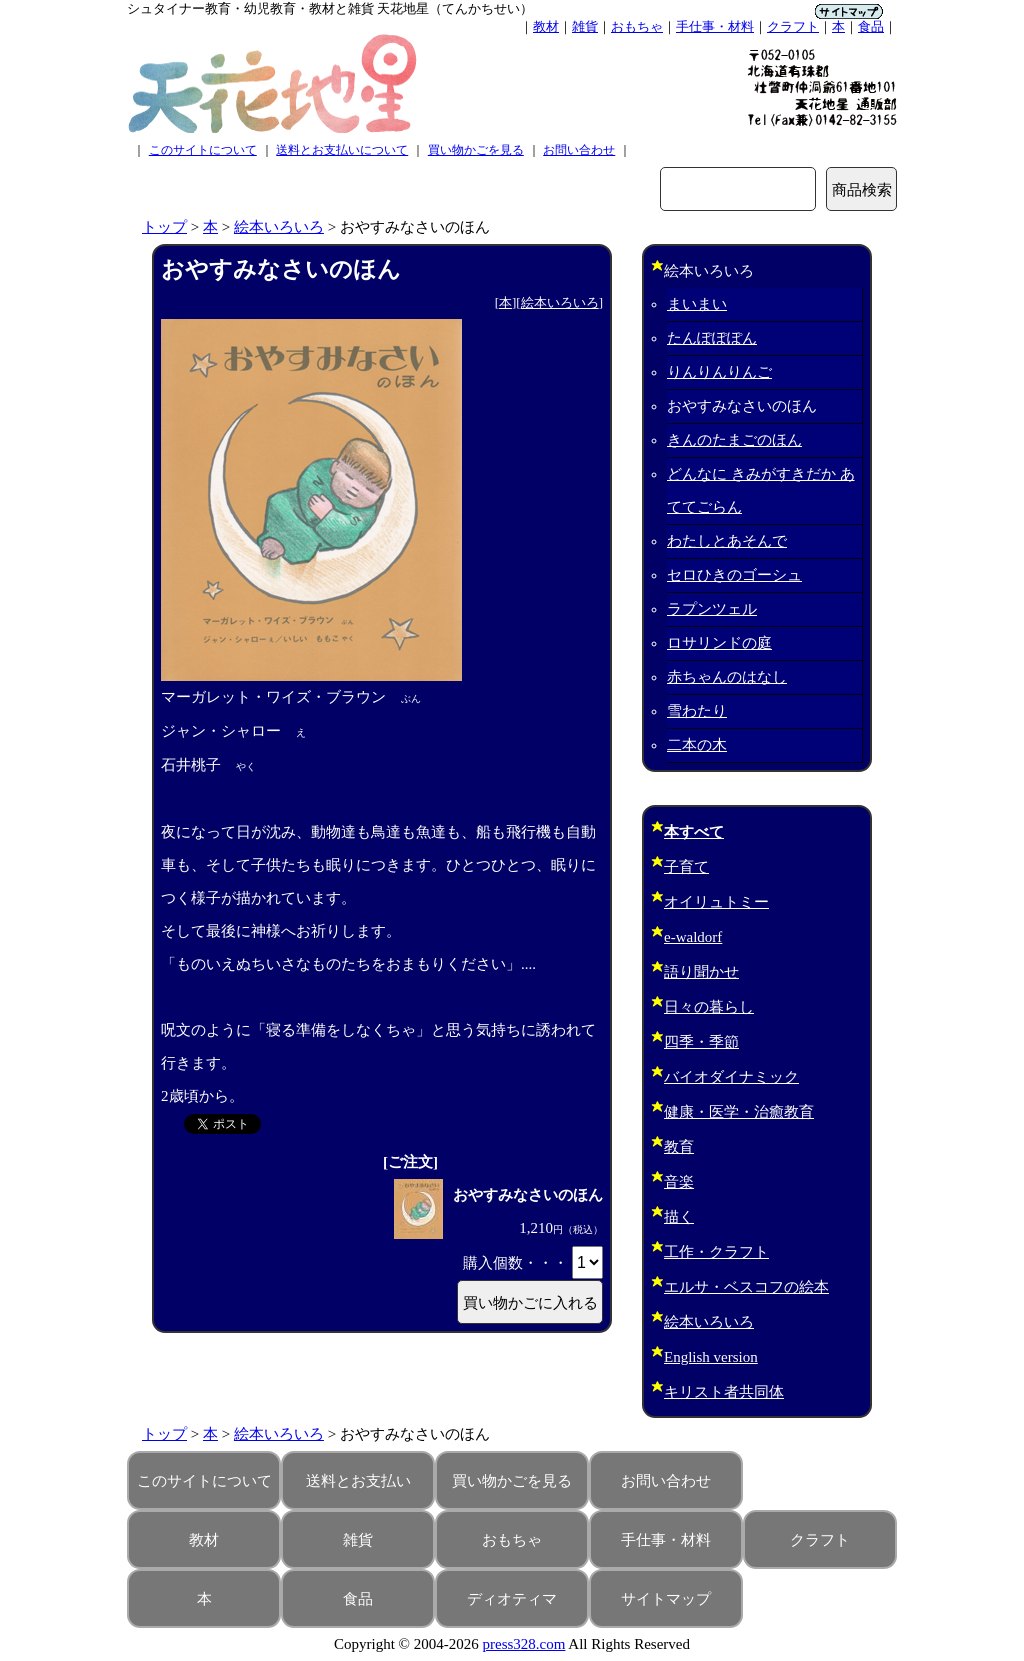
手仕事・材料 (715, 26)
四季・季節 (701, 1042)
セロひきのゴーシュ (734, 575)
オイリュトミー (716, 902)
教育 (679, 1147)
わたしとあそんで (727, 541)
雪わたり (697, 711)
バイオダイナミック (731, 1077)
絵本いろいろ (279, 227)
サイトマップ (666, 1599)
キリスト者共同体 (724, 1392)
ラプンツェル (712, 609)
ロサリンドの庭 (719, 643)
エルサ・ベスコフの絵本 (746, 1287)
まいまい (697, 304)
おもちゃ (637, 26)
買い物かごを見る (476, 150)
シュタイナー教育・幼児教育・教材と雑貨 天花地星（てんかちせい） (330, 8)
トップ (164, 227)
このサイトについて (203, 150)
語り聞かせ (701, 972)
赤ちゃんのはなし (727, 677)
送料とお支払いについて (342, 150)
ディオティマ (512, 1599)
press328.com (524, 1644)
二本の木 (697, 745)
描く (679, 1217)
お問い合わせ (579, 150)
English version (711, 1357)
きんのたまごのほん (734, 440)
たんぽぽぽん (712, 338)
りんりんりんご (719, 372)
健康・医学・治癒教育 (739, 1112)
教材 (546, 26)
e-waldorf (693, 937)
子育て (686, 867)
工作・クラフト (716, 1252)
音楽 (679, 1182)
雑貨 (585, 26)
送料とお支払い (358, 1481)
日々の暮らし (709, 1007)
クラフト (793, 26)
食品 (871, 26)
